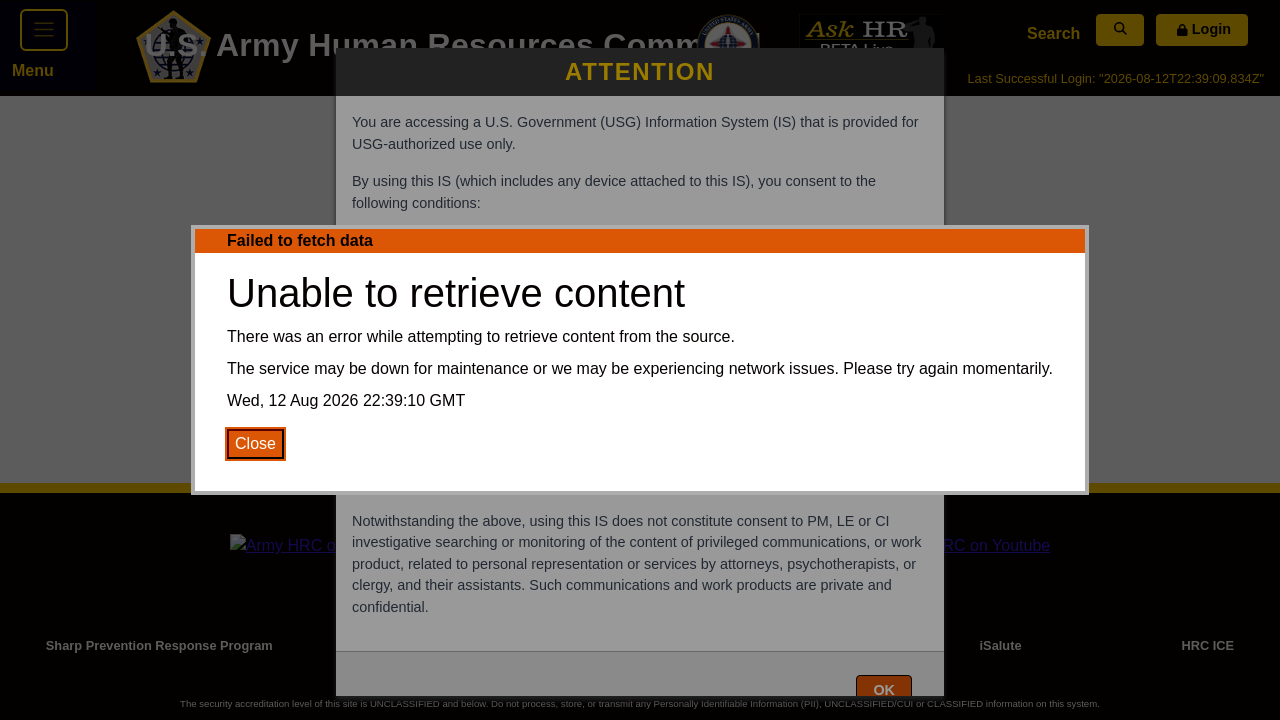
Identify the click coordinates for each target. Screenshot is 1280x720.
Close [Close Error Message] (255, 443)
